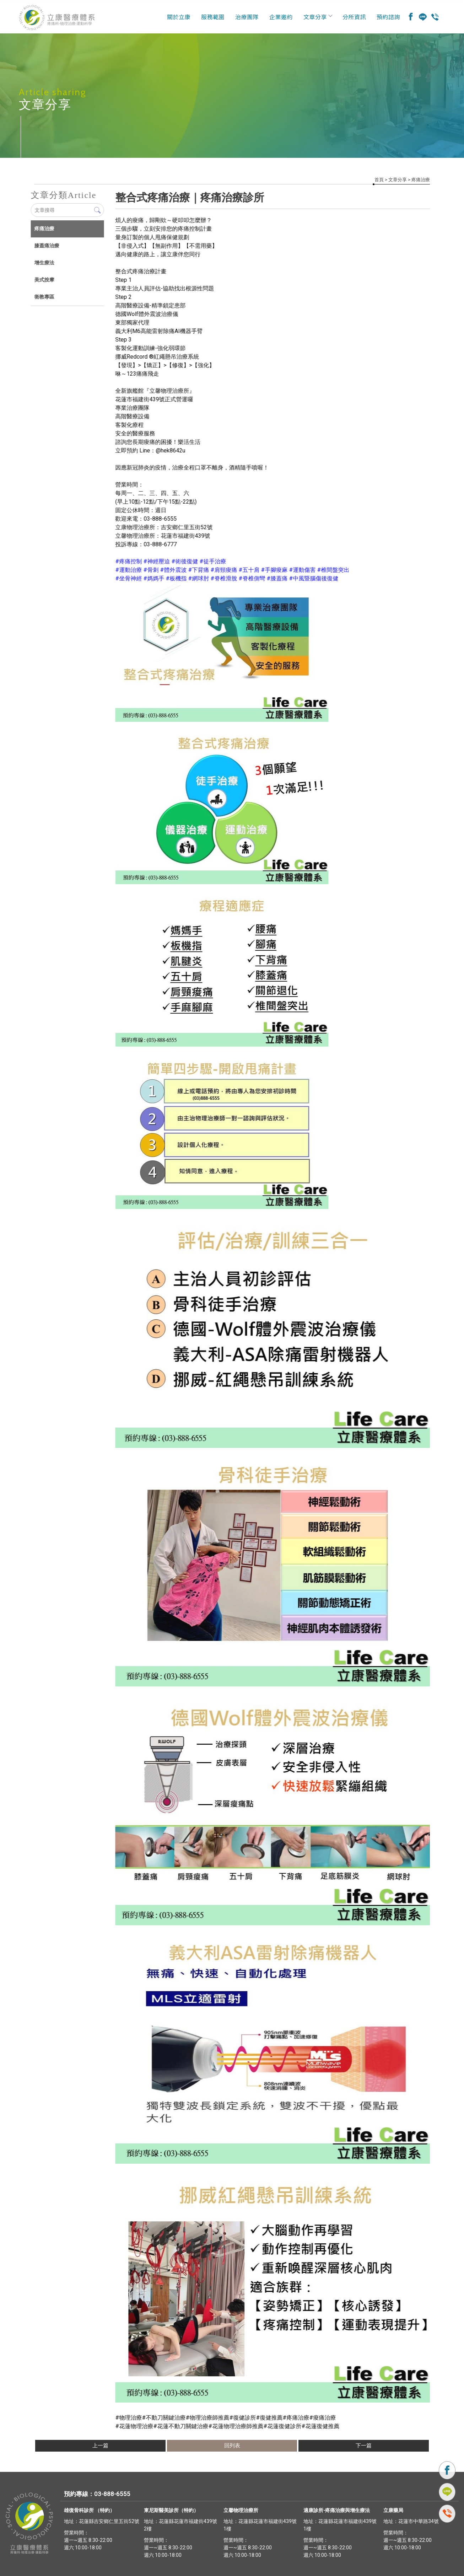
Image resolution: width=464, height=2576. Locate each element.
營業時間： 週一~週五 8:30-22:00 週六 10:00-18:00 (88, 2540)
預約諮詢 (388, 16)
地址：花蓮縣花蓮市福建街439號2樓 (180, 2525)
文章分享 (317, 16)
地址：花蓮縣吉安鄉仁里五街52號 (101, 2521)
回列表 (232, 2445)
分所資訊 (354, 16)
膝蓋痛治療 (46, 245)
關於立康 (178, 16)
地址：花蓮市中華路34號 (411, 2521)
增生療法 (44, 262)
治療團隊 (247, 16)
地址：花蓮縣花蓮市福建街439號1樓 (260, 2525)
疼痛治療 (420, 179)
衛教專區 (44, 297)
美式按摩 (44, 280)
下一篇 (364, 2445)
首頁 (379, 179)
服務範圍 (213, 16)
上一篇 (100, 2445)
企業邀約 (281, 16)
